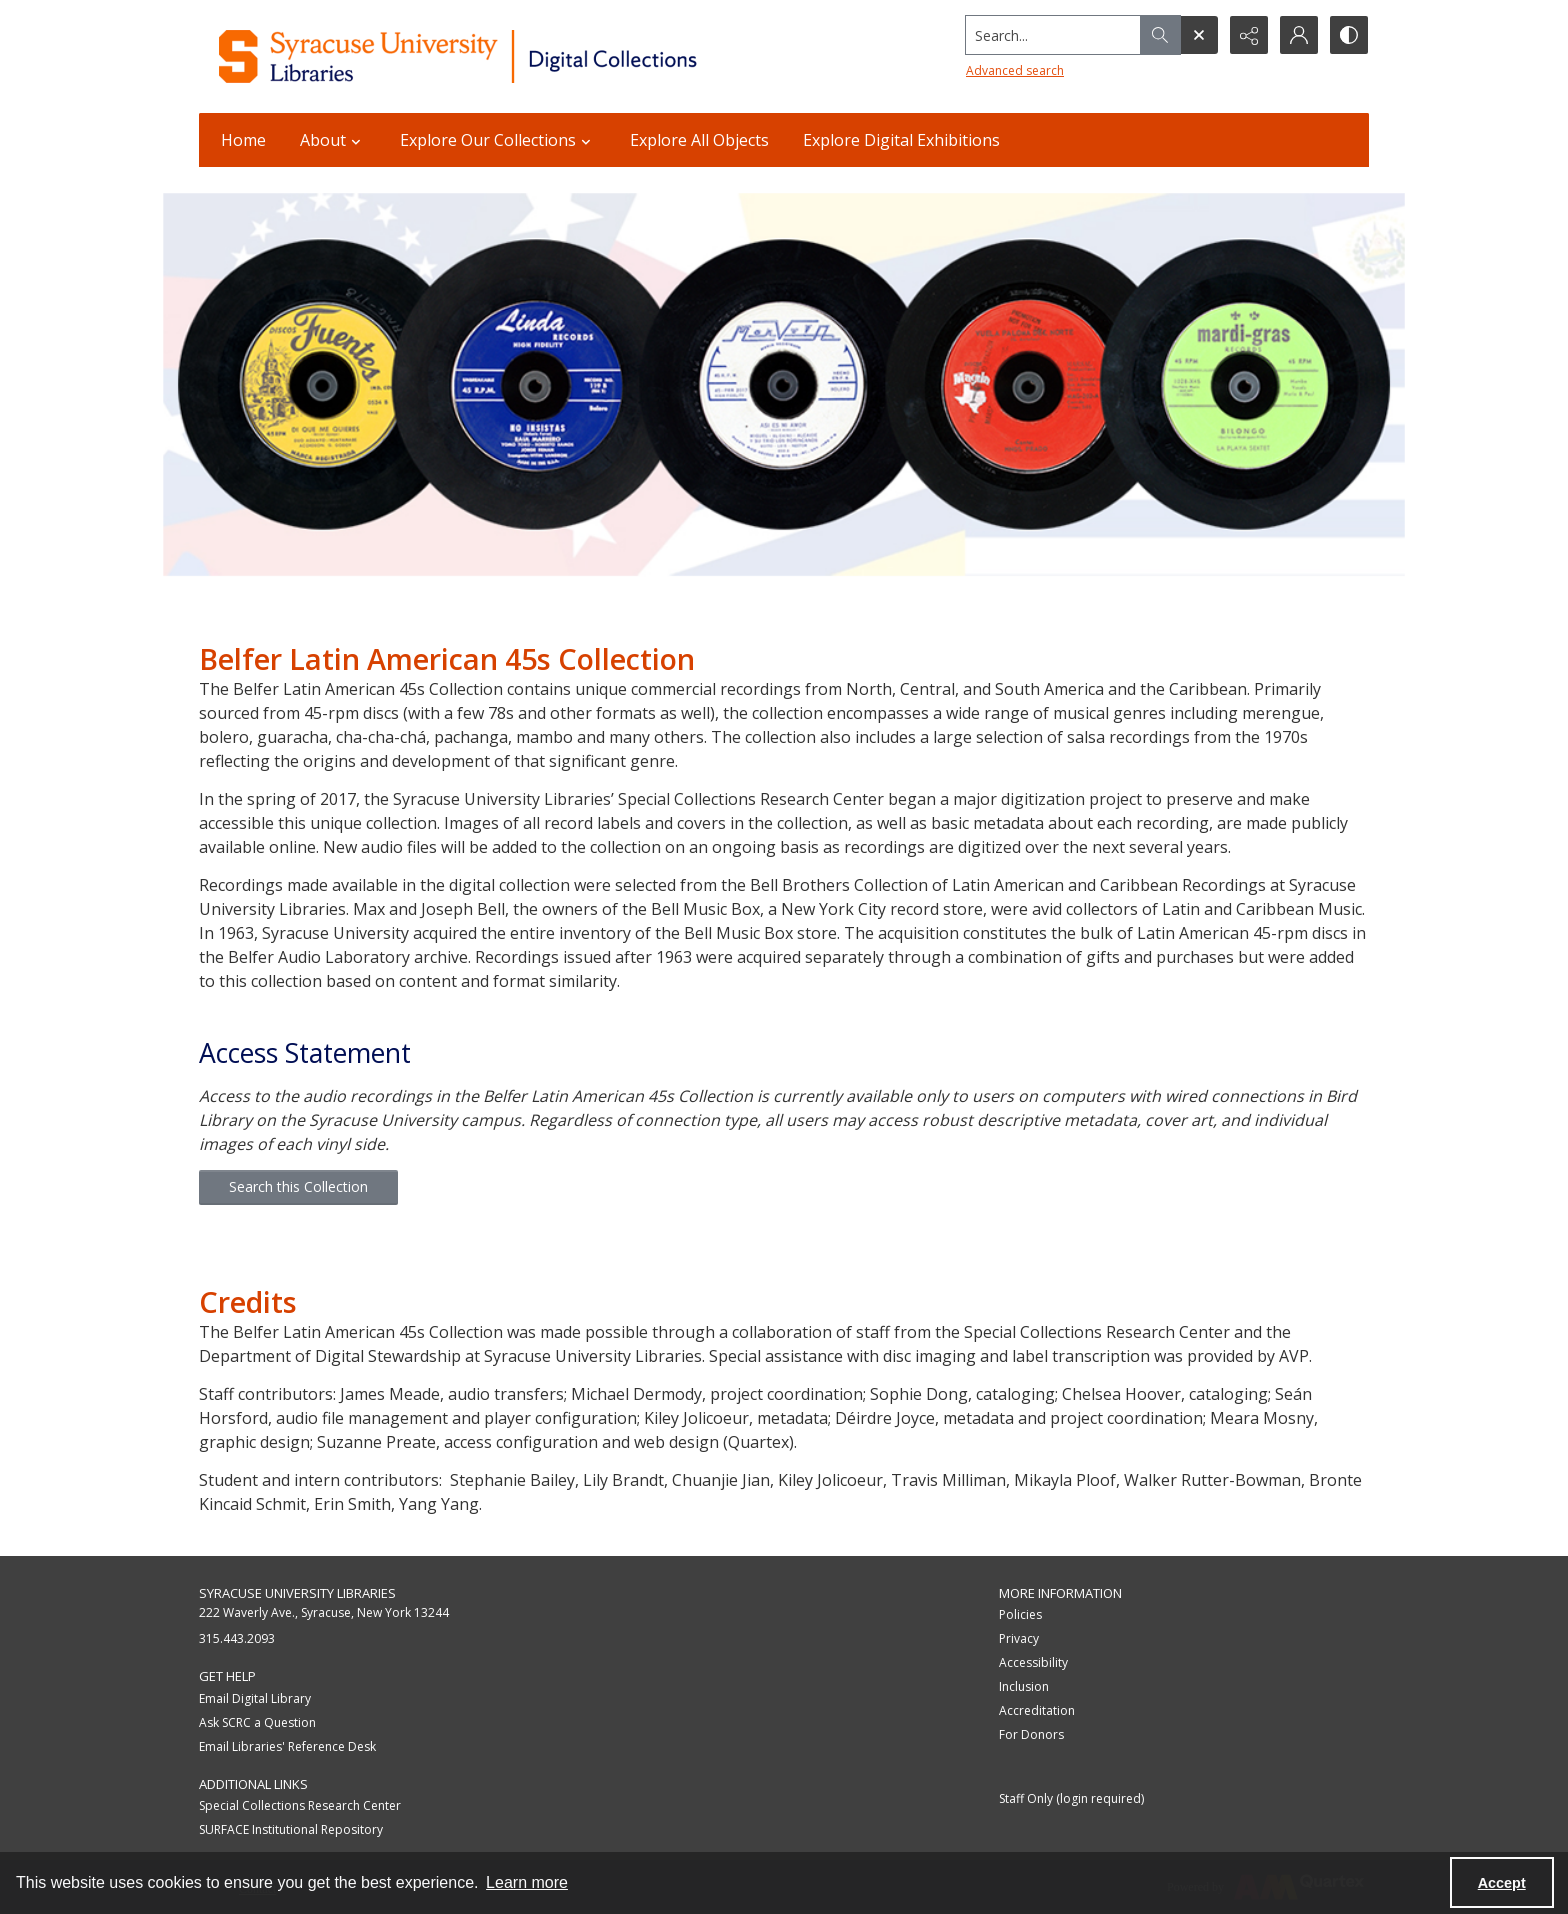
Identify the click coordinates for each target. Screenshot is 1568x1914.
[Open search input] (1199, 35)
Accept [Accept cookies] (1502, 1883)
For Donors (1031, 1734)
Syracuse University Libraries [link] (297, 1593)
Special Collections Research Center (300, 1805)
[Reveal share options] (1249, 35)
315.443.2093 (237, 1638)
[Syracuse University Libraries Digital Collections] (516, 56)
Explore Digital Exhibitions (901, 140)
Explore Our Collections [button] (498, 140)
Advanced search (1015, 70)
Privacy (1019, 1638)
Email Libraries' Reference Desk (287, 1746)
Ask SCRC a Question (257, 1722)
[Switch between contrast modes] (1349, 35)
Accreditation (1037, 1710)
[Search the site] (1053, 35)
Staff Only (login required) (1071, 1798)
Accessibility (1033, 1662)
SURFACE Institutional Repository (291, 1829)
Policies (1020, 1614)
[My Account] (1299, 35)
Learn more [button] (527, 1882)
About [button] (333, 140)
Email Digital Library (255, 1698)
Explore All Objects (699, 140)
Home (243, 140)
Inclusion (1024, 1686)
